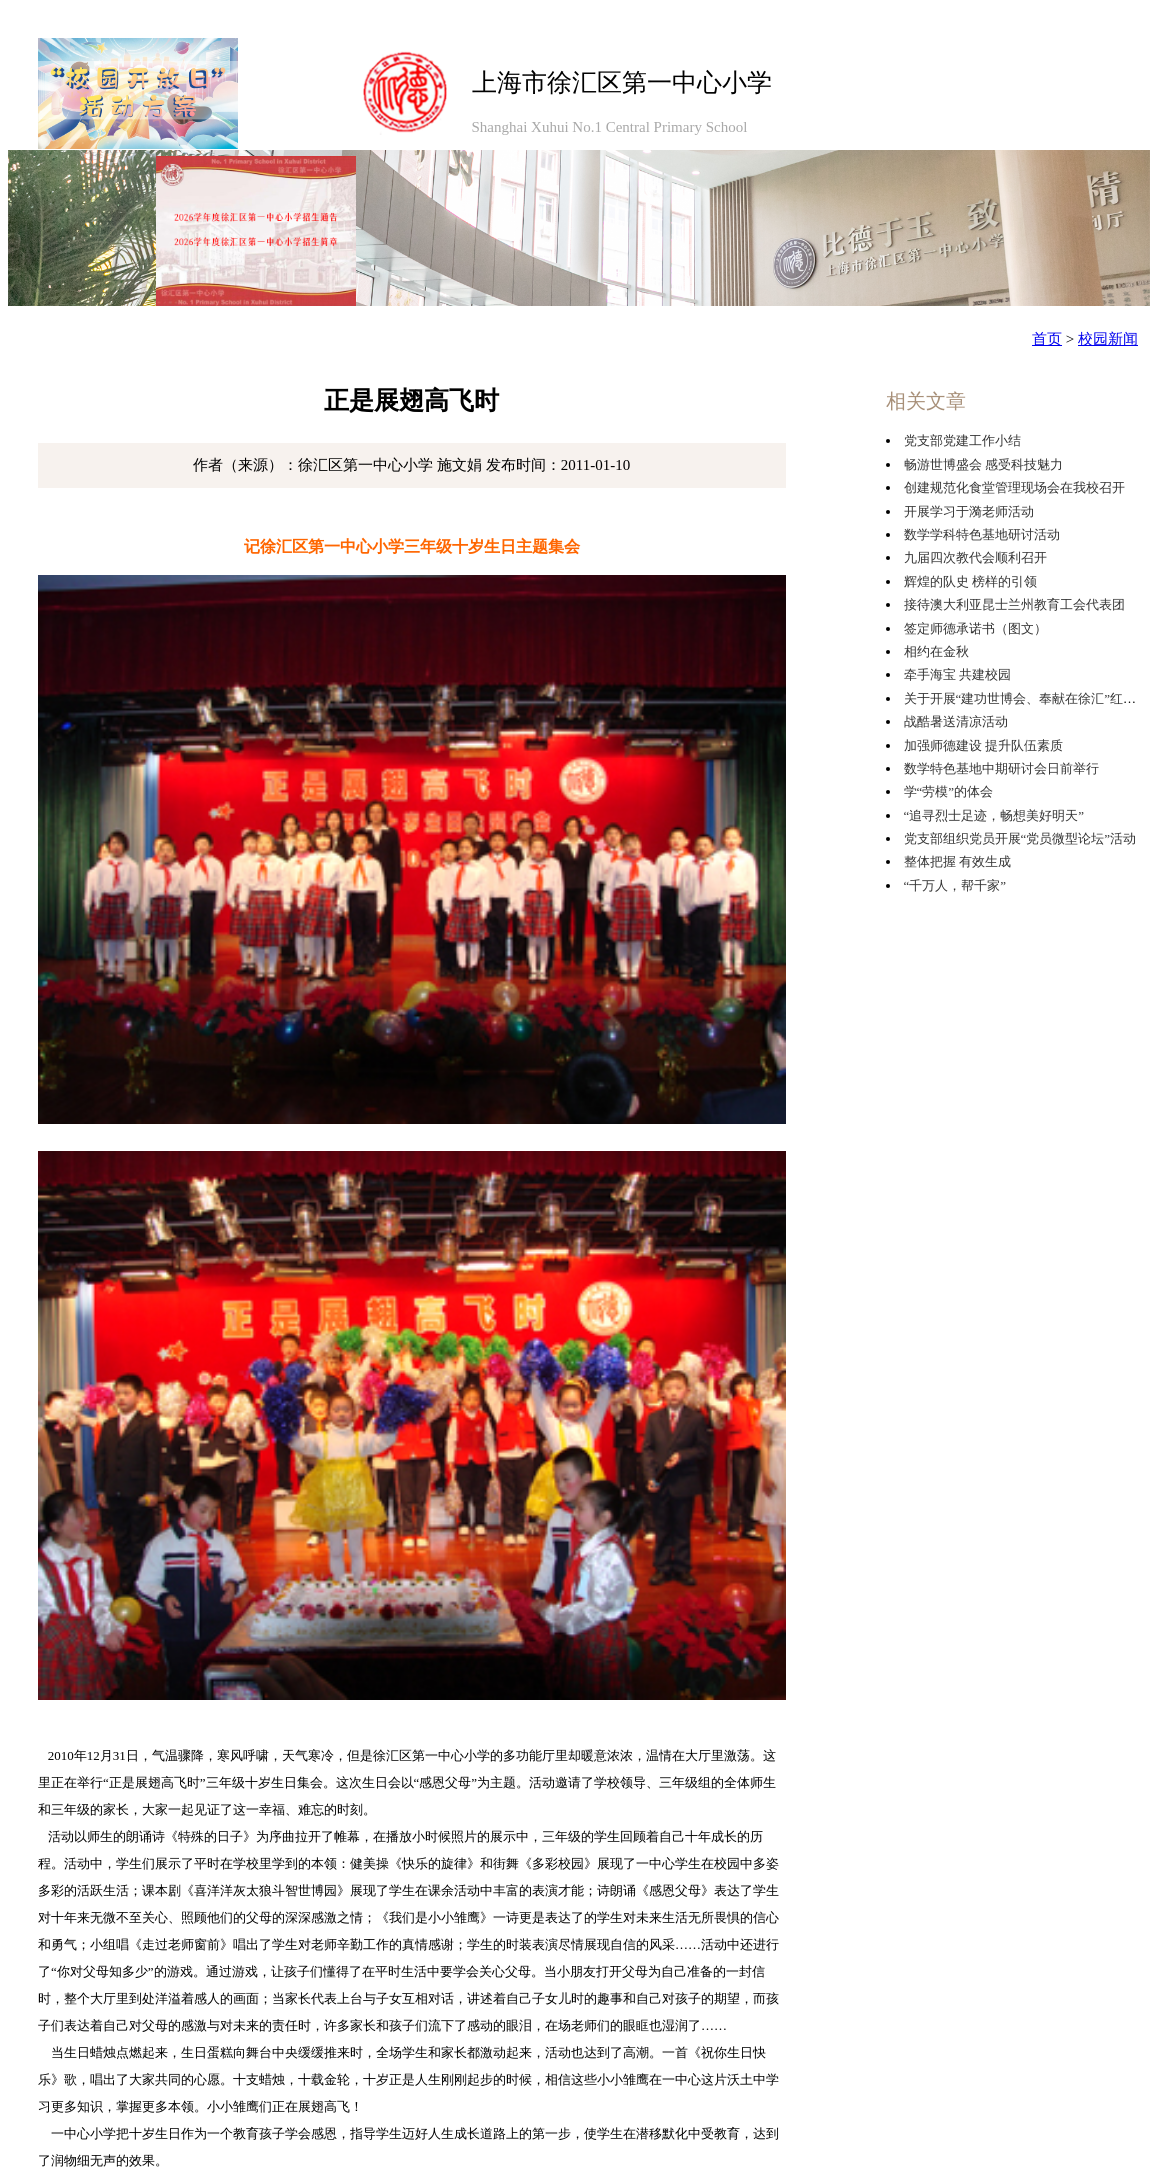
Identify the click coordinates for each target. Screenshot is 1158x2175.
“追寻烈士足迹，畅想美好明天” (994, 815)
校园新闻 (1108, 339)
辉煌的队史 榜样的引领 (970, 581)
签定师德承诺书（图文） (975, 628)
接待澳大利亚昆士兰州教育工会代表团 (1014, 604)
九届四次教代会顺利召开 (975, 557)
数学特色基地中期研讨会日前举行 (1001, 768)
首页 (1047, 339)
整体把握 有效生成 (957, 861)
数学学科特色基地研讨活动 (982, 534)
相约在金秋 (936, 651)
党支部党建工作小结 (962, 440)
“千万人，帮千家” (955, 885)
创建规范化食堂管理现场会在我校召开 (1014, 487)
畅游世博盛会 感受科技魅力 (983, 464)
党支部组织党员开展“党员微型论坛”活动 (1020, 838)
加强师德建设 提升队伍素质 (983, 745)
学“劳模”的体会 (949, 791)
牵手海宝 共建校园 (957, 674)
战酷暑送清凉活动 (956, 721)
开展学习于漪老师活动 (969, 511)
